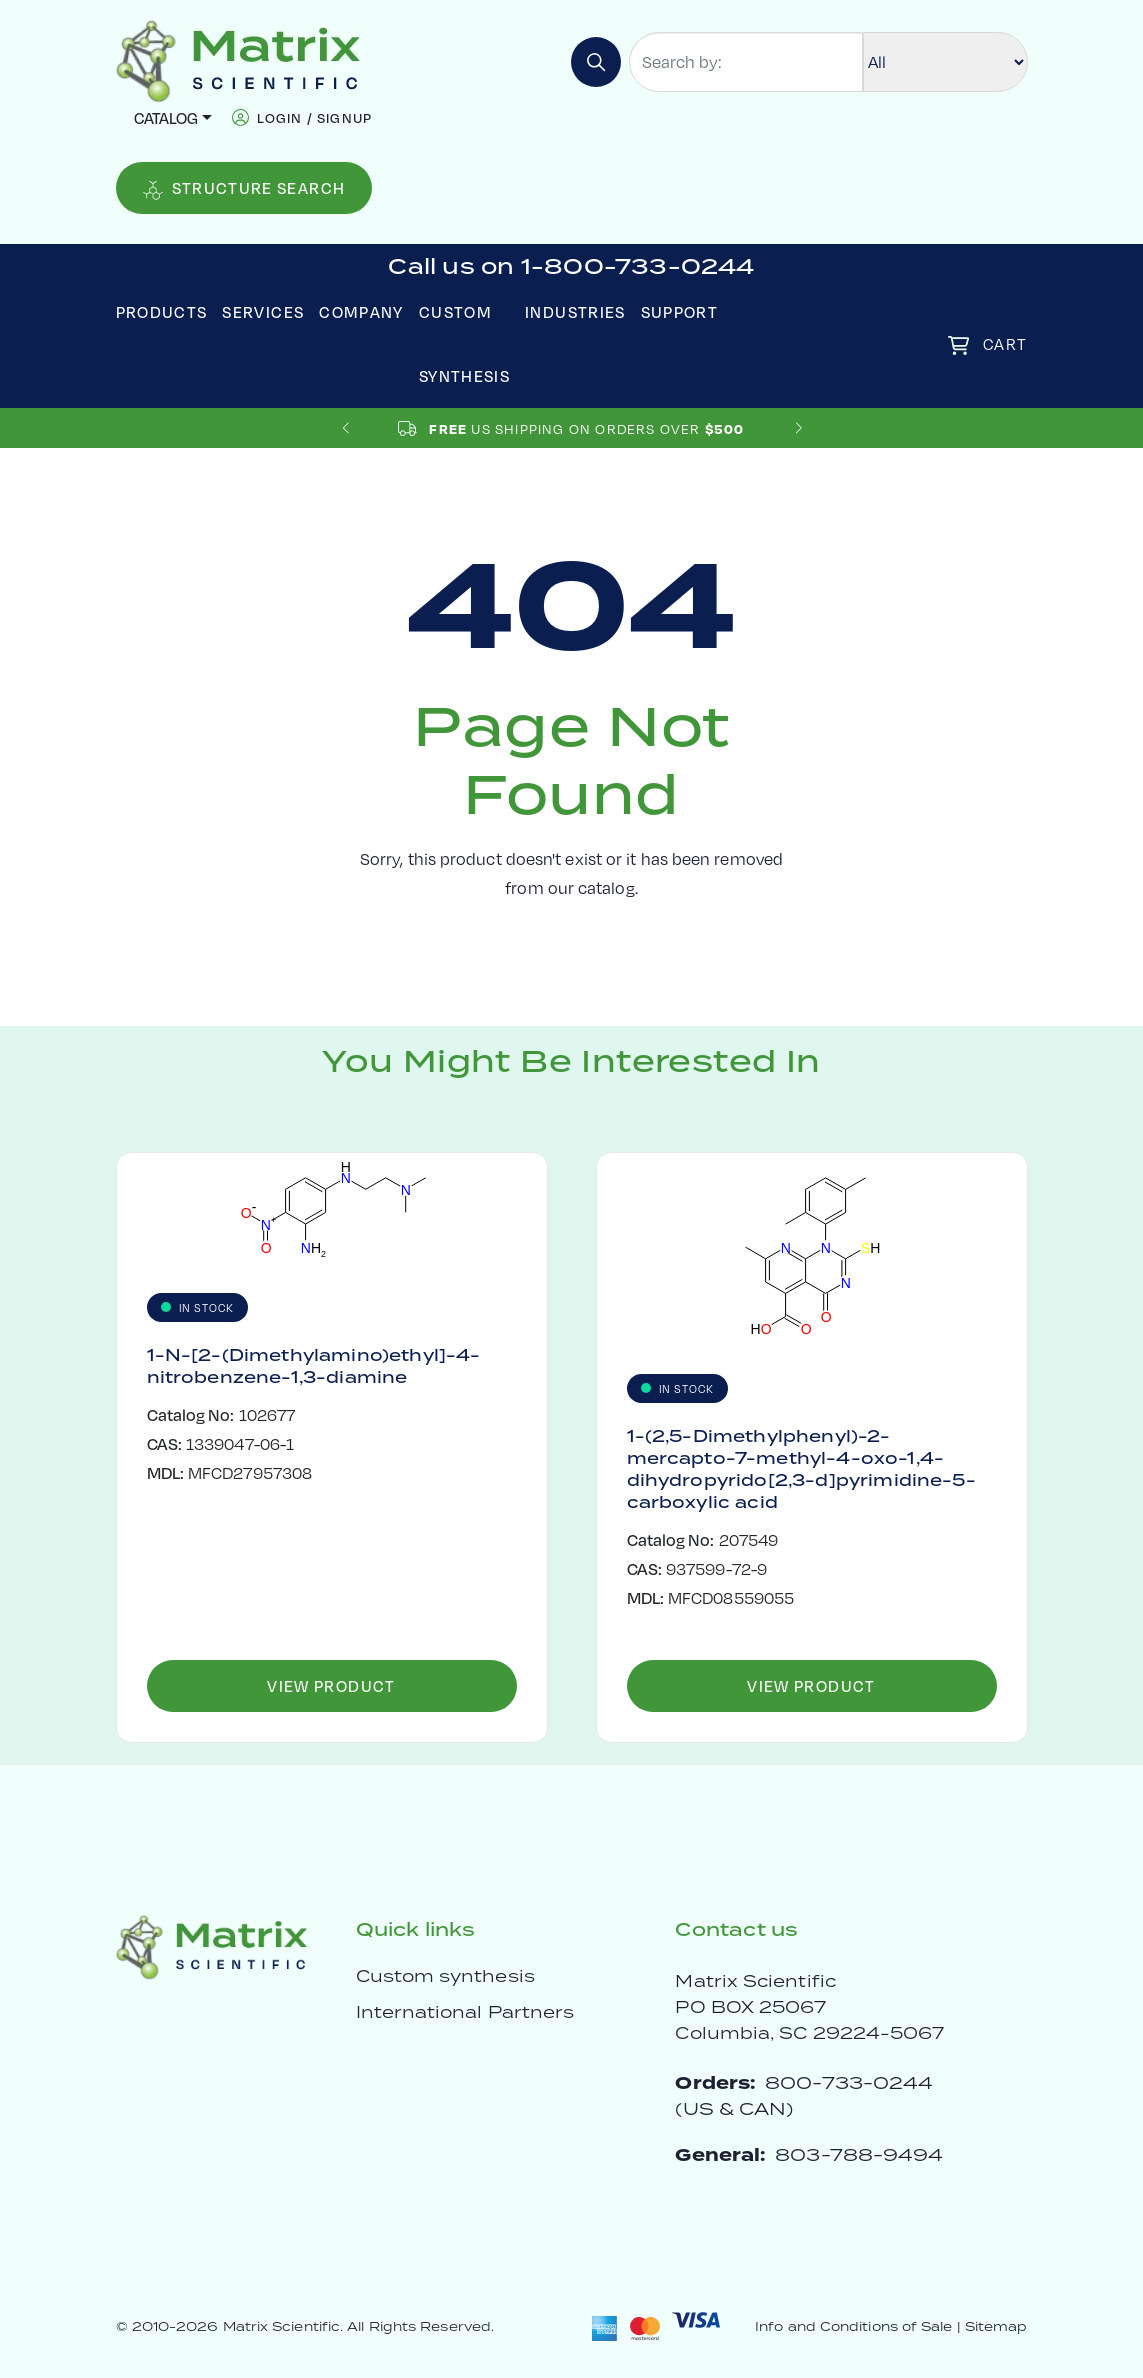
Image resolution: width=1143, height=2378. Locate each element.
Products (162, 311)
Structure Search (244, 188)
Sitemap (996, 2326)
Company (361, 311)
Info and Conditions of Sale (853, 2326)
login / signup (314, 117)
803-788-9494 (859, 2154)
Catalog (166, 117)
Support (680, 311)
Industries (575, 311)
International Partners (465, 2012)
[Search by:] (746, 62)
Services (263, 311)
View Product (331, 1685)
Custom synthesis (445, 1976)
